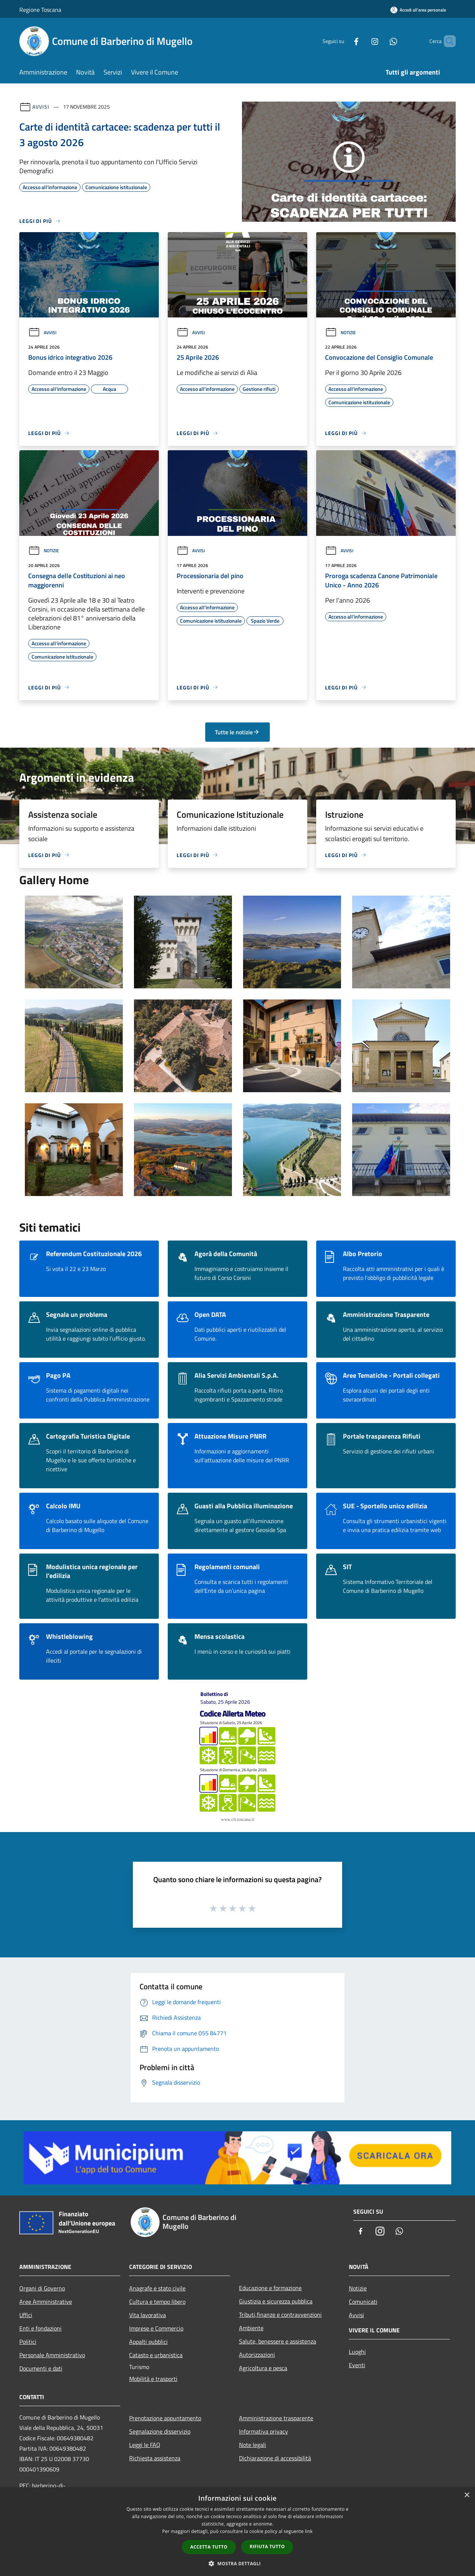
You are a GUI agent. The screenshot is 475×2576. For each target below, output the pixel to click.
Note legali (252, 2444)
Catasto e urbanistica (156, 2355)
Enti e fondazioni (40, 2328)
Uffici (25, 2314)
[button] (237, 2563)
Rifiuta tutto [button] (267, 2546)
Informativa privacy (263, 2431)
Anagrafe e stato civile (157, 2288)
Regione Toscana (40, 9)
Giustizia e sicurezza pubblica (275, 2301)
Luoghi (357, 2351)
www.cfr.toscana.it (237, 1819)
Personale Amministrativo (52, 2355)
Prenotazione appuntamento (165, 2418)
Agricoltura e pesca (263, 2367)
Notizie (340, 332)
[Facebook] (343, 41)
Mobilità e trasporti (153, 2378)
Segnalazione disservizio (159, 2431)
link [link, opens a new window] (309, 2531)
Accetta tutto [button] (208, 2547)
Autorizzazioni (257, 2354)
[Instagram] (362, 41)
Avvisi (40, 107)
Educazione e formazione (270, 2287)
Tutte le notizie (237, 732)
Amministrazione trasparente (276, 2418)
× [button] (466, 2495)
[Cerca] (447, 41)
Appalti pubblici (148, 2341)
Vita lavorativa (147, 2314)
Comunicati (363, 2301)
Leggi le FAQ (144, 2444)
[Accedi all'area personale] (418, 10)
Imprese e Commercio (156, 2328)
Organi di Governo (42, 2288)
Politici (27, 2341)
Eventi (357, 2365)
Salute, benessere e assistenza (277, 2341)
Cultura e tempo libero (157, 2301)
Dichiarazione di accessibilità (275, 2458)
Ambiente (251, 2327)
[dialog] (237, 2531)
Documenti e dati (40, 2368)
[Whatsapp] (380, 41)
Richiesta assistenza (154, 2458)
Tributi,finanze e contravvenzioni (280, 2314)
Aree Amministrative (45, 2301)
